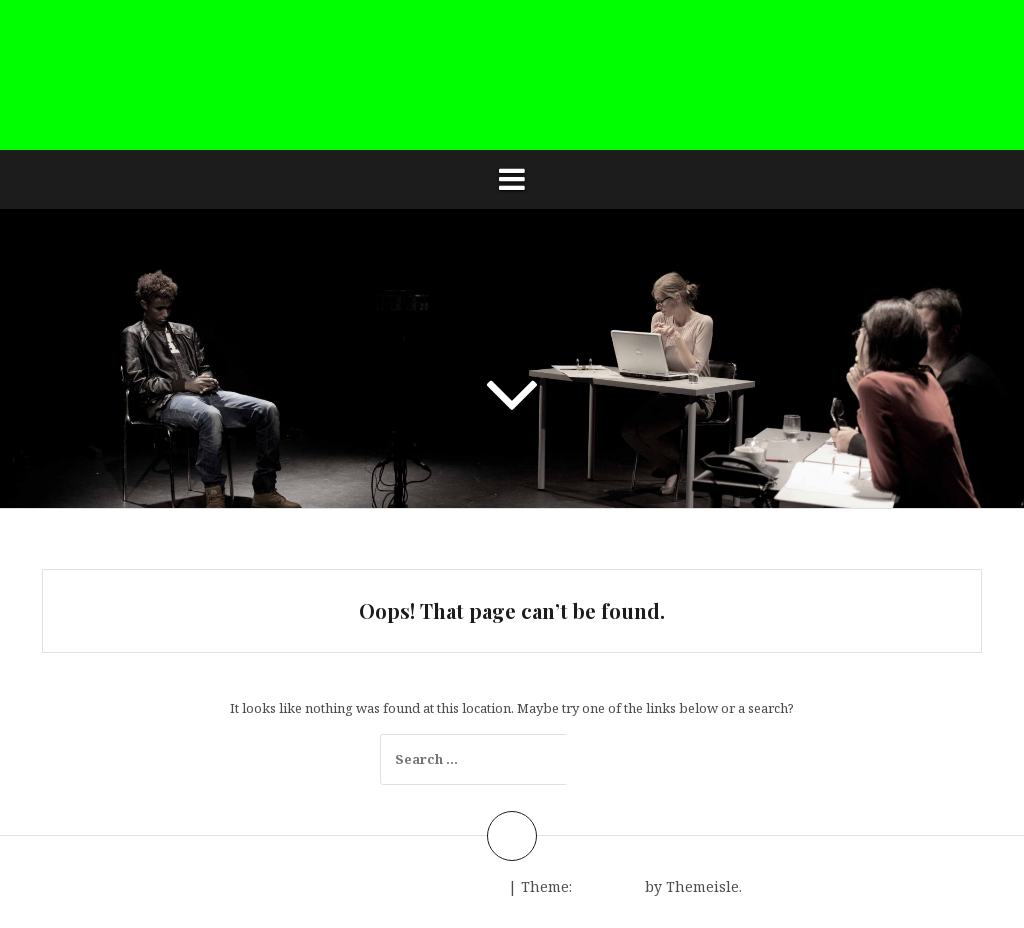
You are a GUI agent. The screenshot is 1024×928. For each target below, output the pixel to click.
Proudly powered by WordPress (393, 886)
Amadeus (608, 886)
